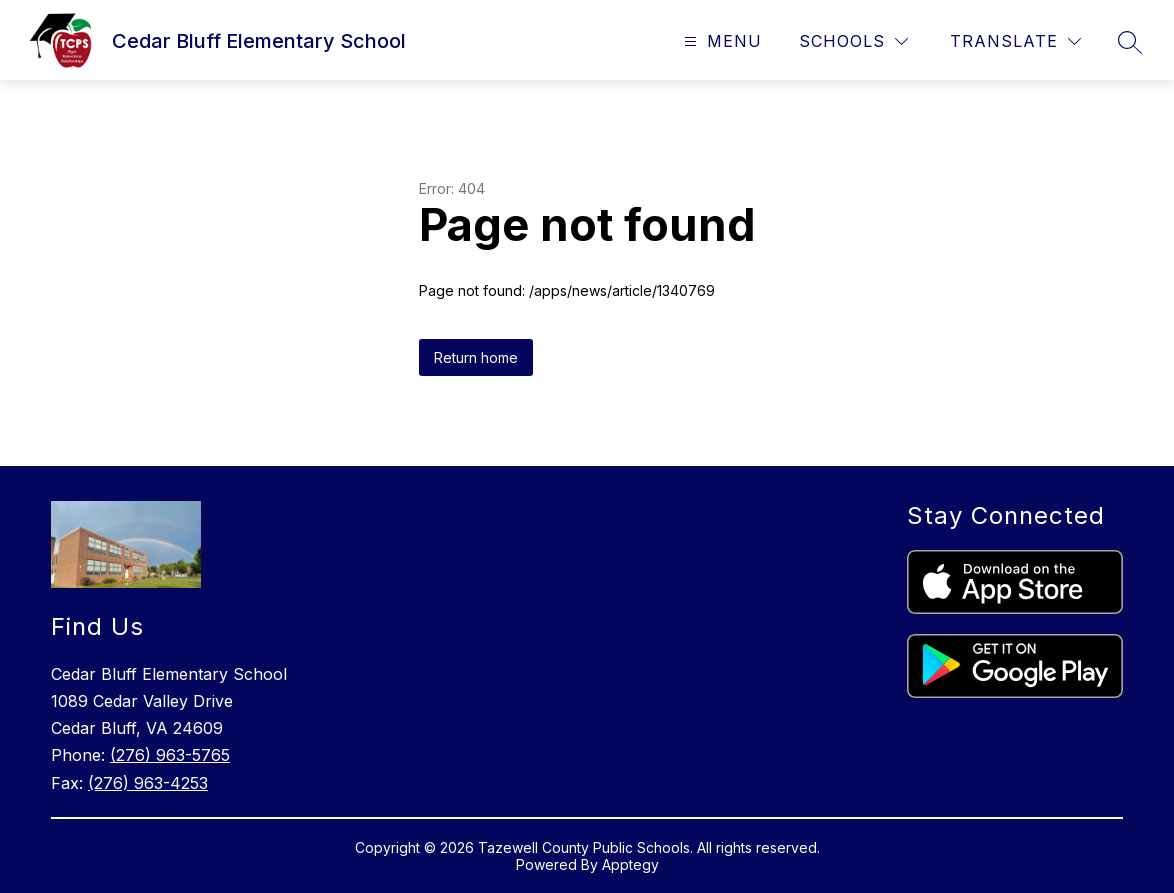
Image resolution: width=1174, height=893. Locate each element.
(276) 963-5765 (170, 755)
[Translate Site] (1015, 41)
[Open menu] (720, 41)
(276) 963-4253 (148, 783)
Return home (476, 357)
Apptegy (630, 864)
